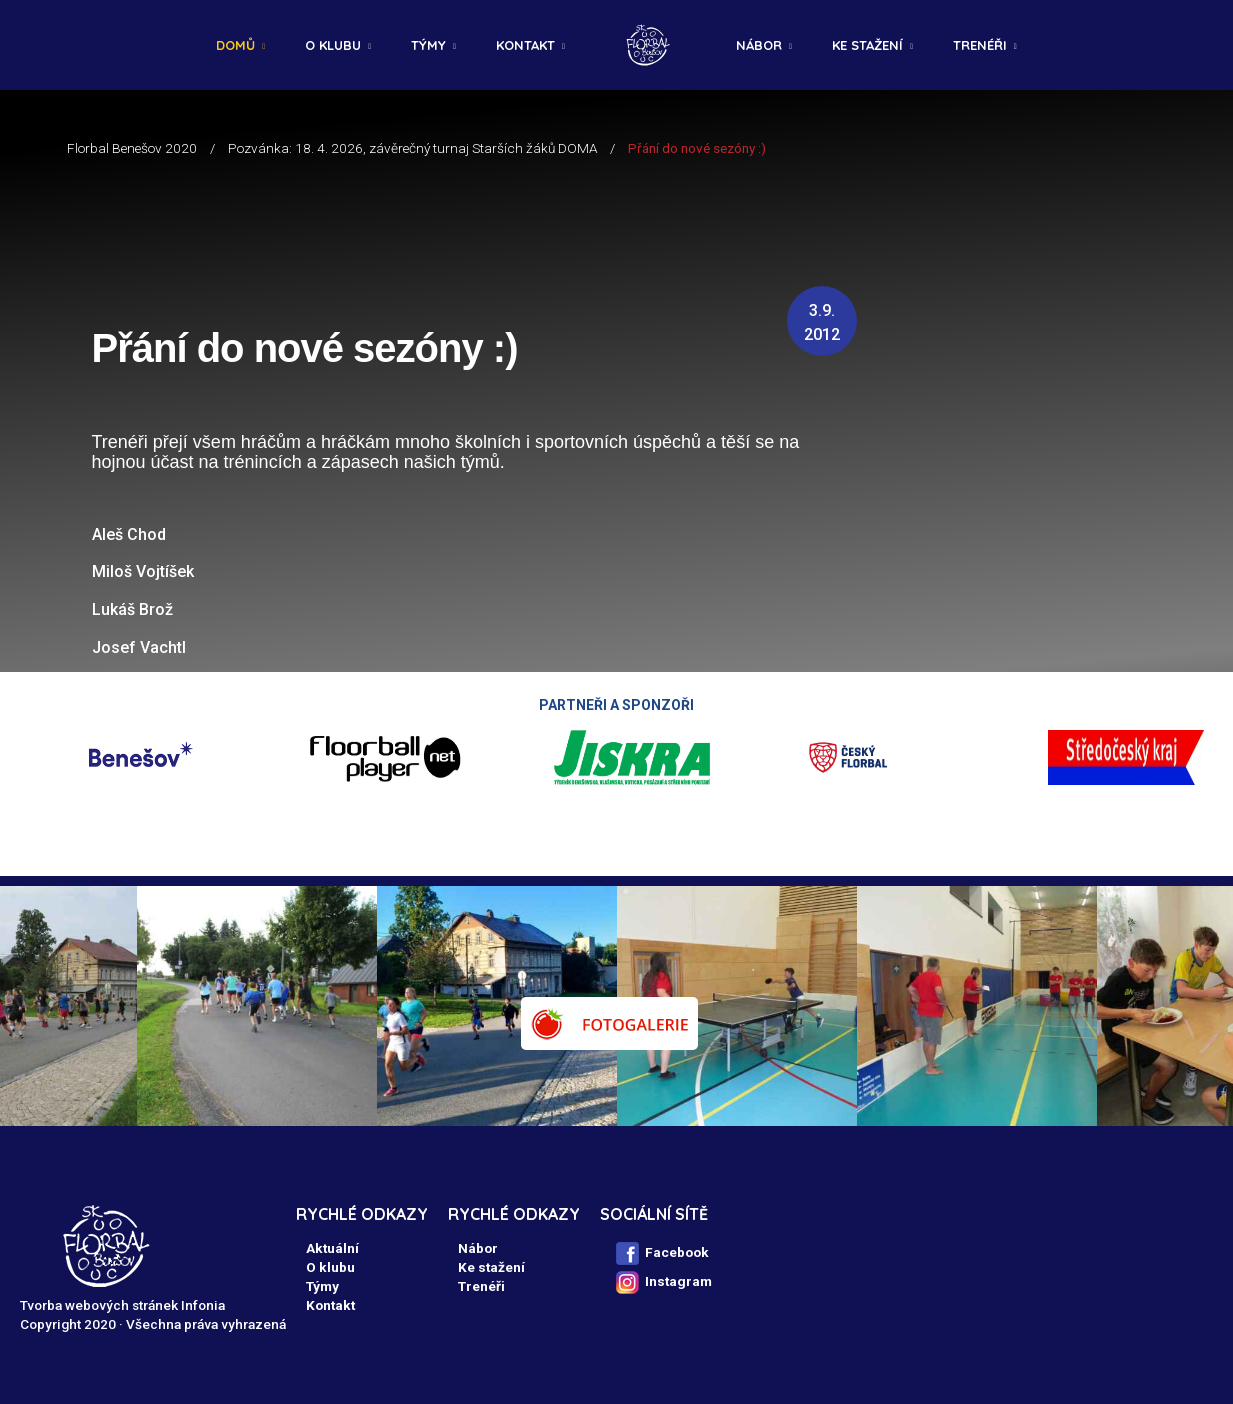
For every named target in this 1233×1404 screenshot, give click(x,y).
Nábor (759, 45)
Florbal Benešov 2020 (132, 148)
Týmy (428, 45)
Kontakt (525, 45)
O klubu (333, 45)
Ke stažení (867, 45)
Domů (235, 45)
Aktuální (332, 1248)
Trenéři (980, 45)
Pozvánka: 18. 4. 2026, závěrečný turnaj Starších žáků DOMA (412, 148)
